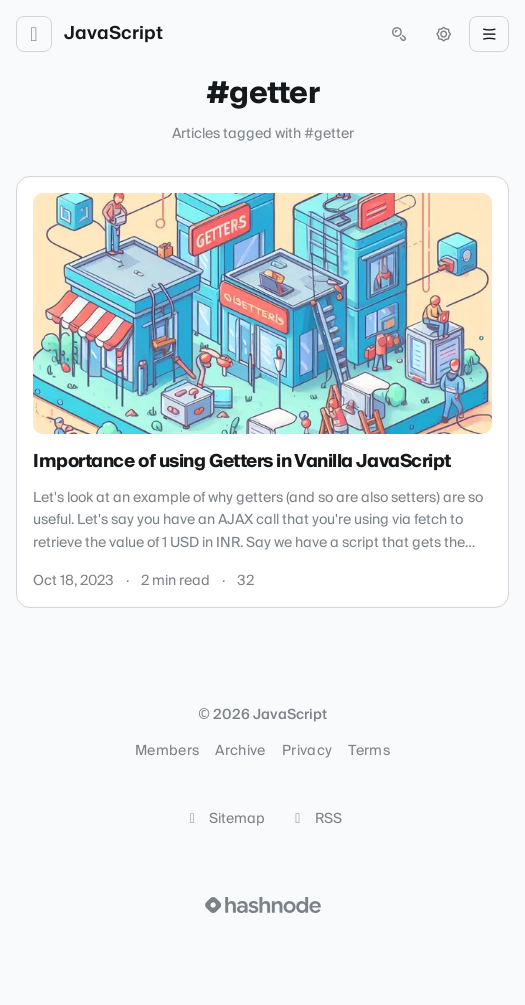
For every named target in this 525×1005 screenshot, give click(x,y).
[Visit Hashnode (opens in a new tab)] (263, 905)
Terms (369, 751)
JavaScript (113, 34)
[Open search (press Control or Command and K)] (399, 34)
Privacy (307, 751)
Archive (240, 751)
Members (167, 751)
